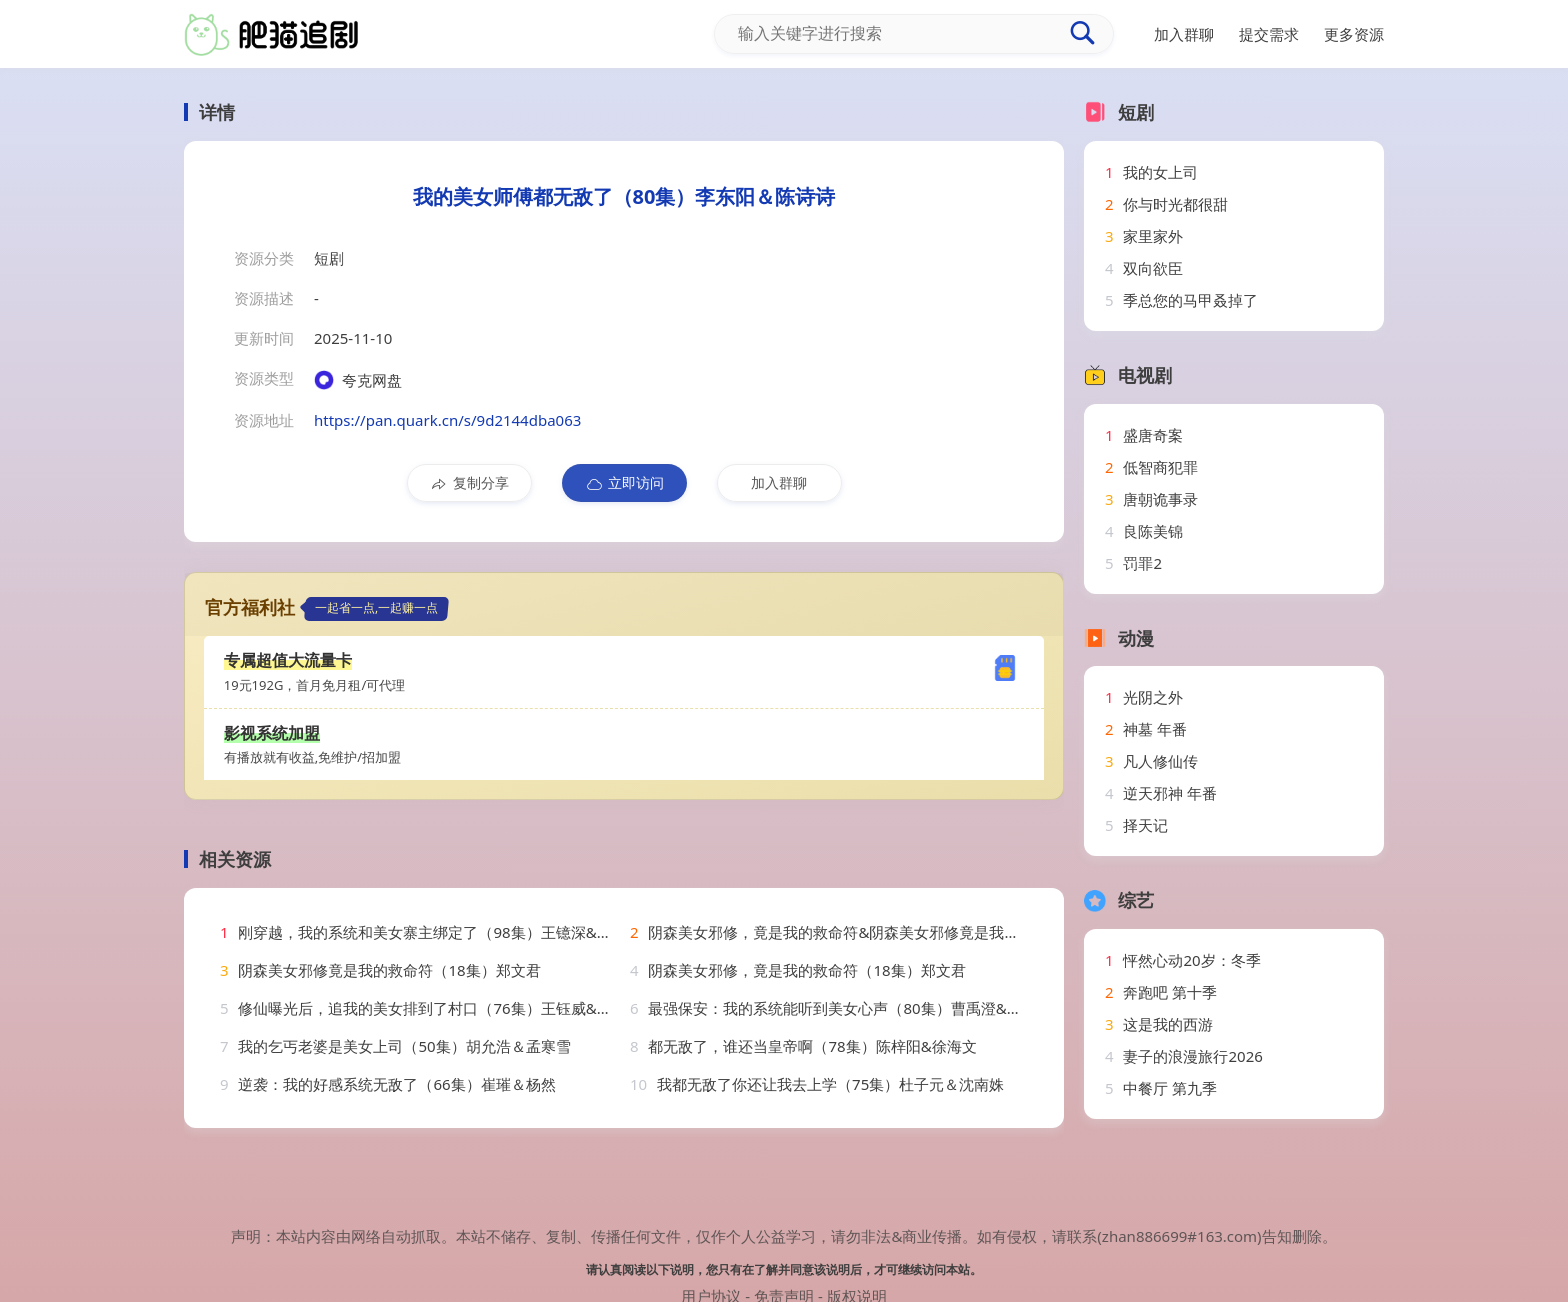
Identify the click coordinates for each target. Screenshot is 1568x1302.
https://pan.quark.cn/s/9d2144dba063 (447, 420)
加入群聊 (779, 482)
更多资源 (1354, 34)
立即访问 (624, 483)
